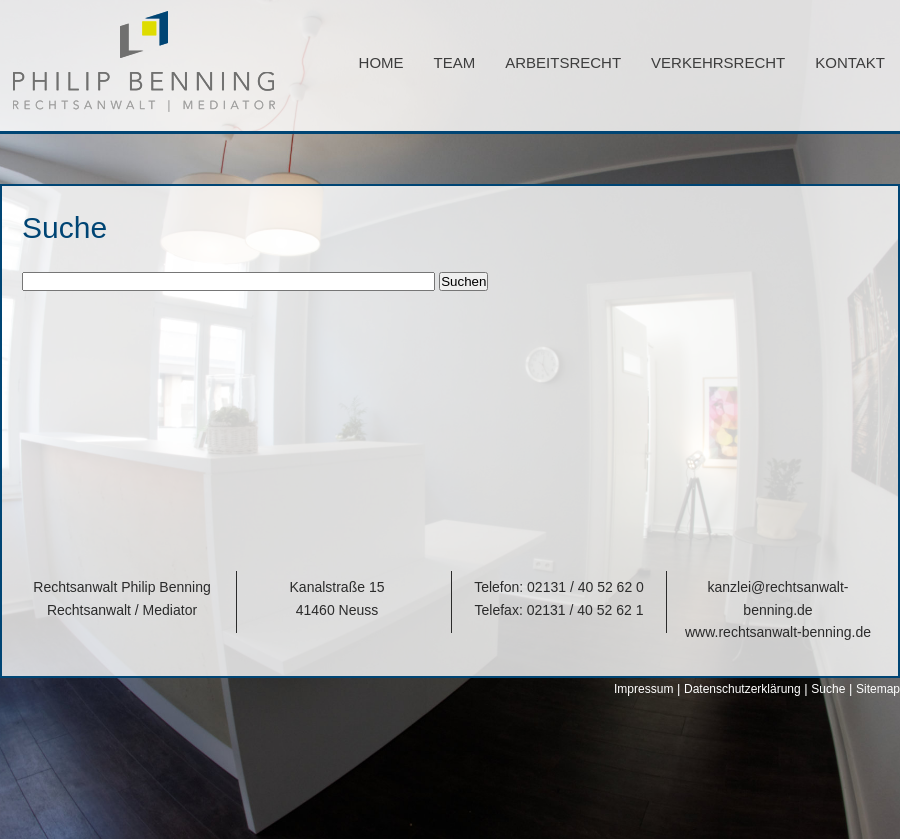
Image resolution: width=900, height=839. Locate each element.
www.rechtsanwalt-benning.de (778, 632)
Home (381, 62)
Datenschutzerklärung (742, 689)
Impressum (643, 689)
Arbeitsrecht (563, 62)
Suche (828, 689)
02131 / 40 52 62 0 (585, 587)
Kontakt (850, 62)
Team (455, 62)
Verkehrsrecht (718, 62)
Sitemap (878, 689)
